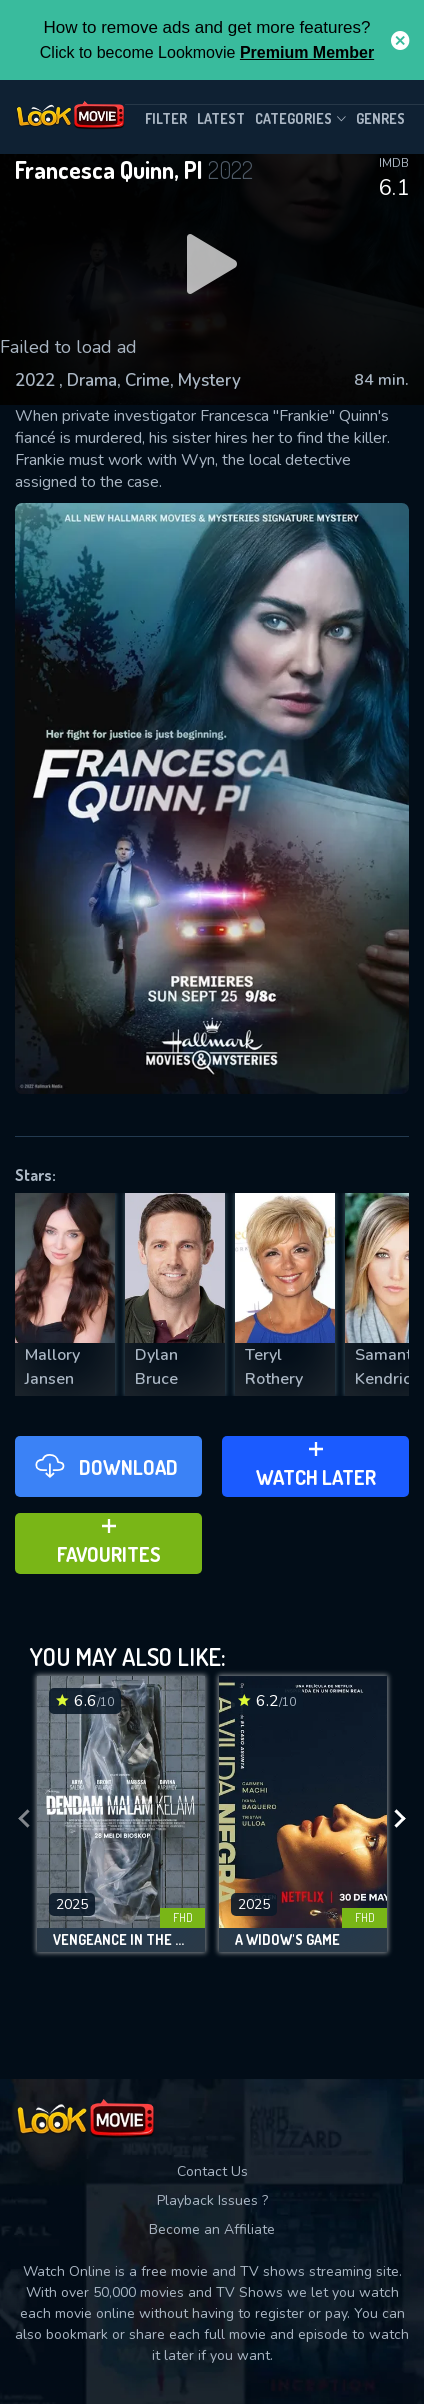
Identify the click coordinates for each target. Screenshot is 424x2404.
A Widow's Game (287, 1940)
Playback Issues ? (212, 2200)
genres (380, 118)
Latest (221, 118)
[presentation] (24, 1819)
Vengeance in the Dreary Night (121, 1940)
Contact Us (212, 2171)
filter (166, 118)
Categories (300, 119)
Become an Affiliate (212, 2229)
